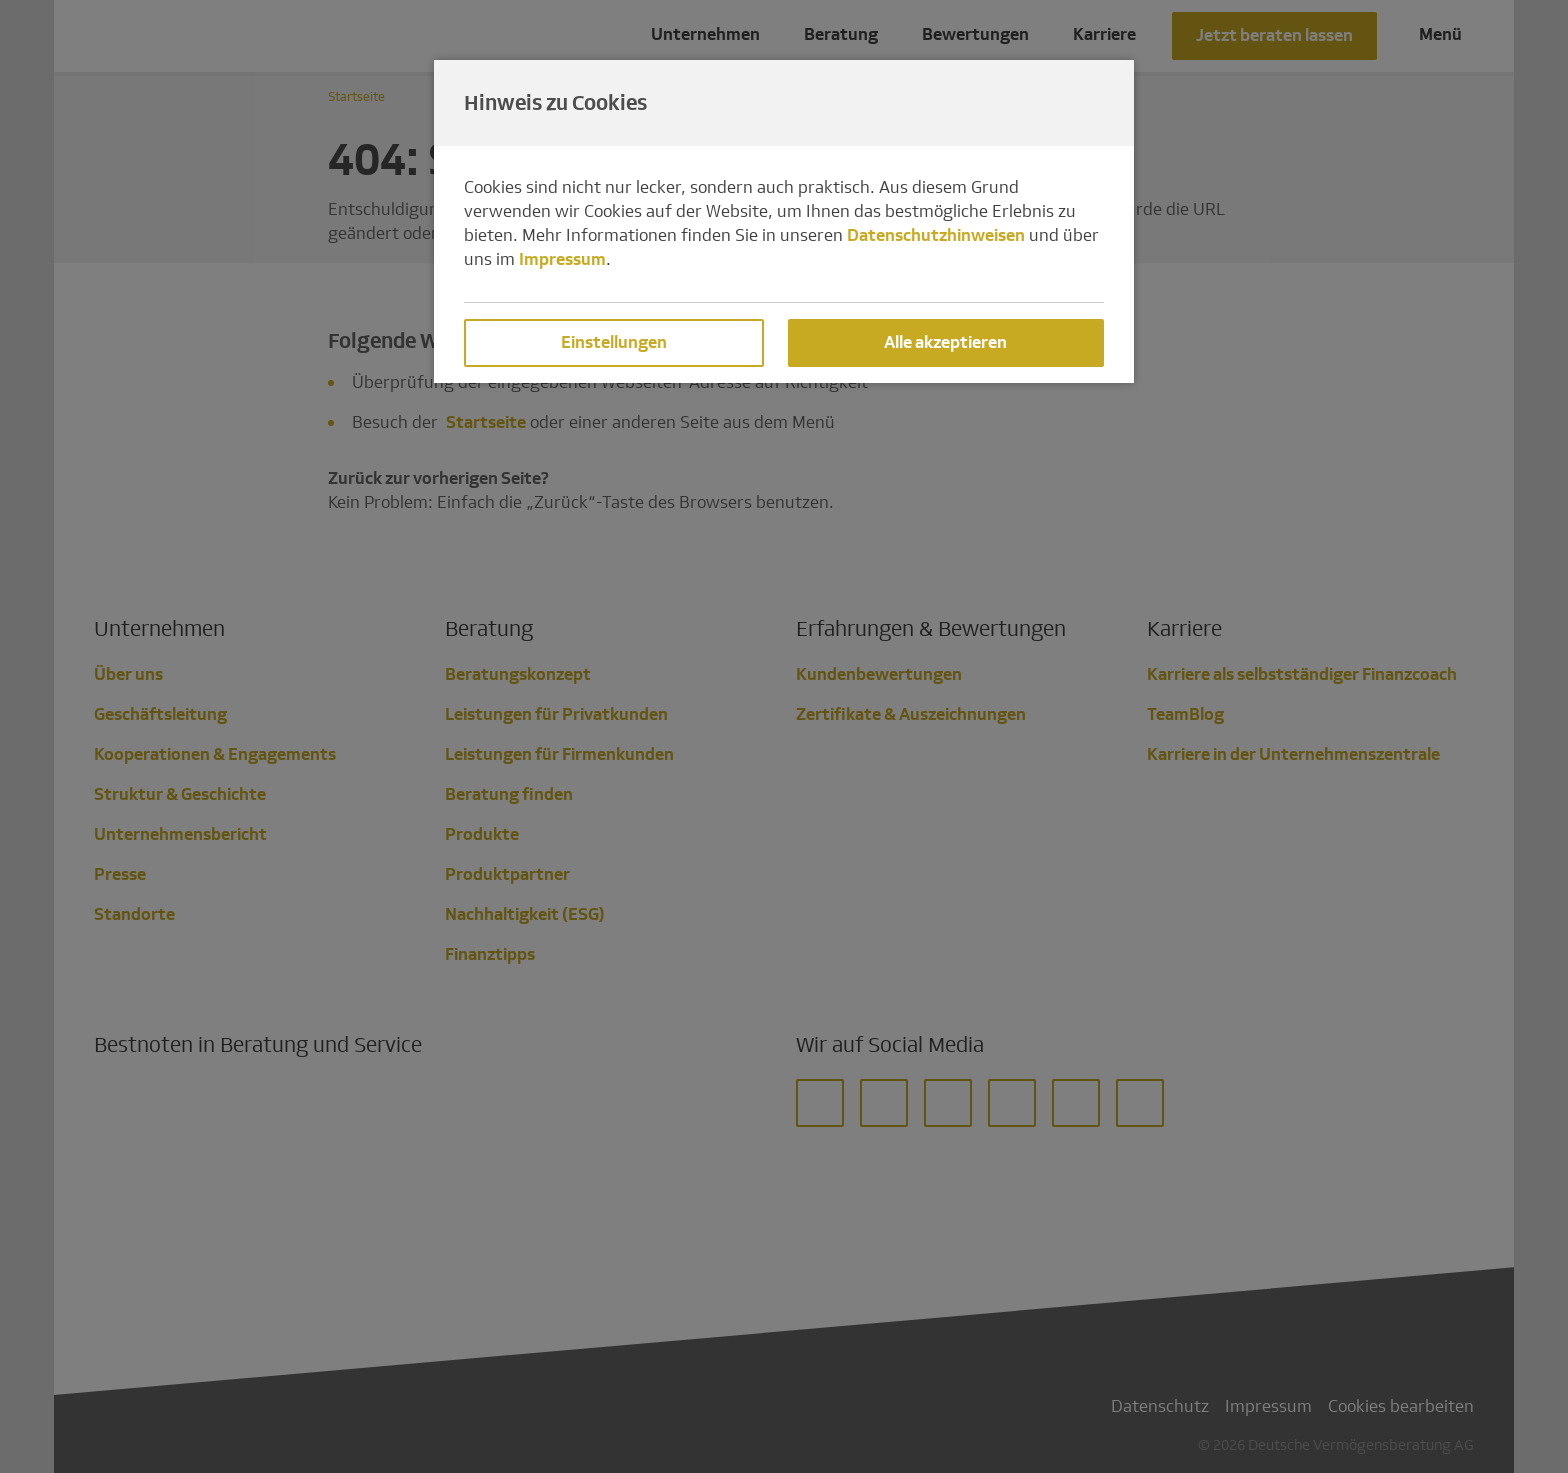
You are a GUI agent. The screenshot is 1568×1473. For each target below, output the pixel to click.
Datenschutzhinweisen (936, 235)
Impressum (562, 259)
